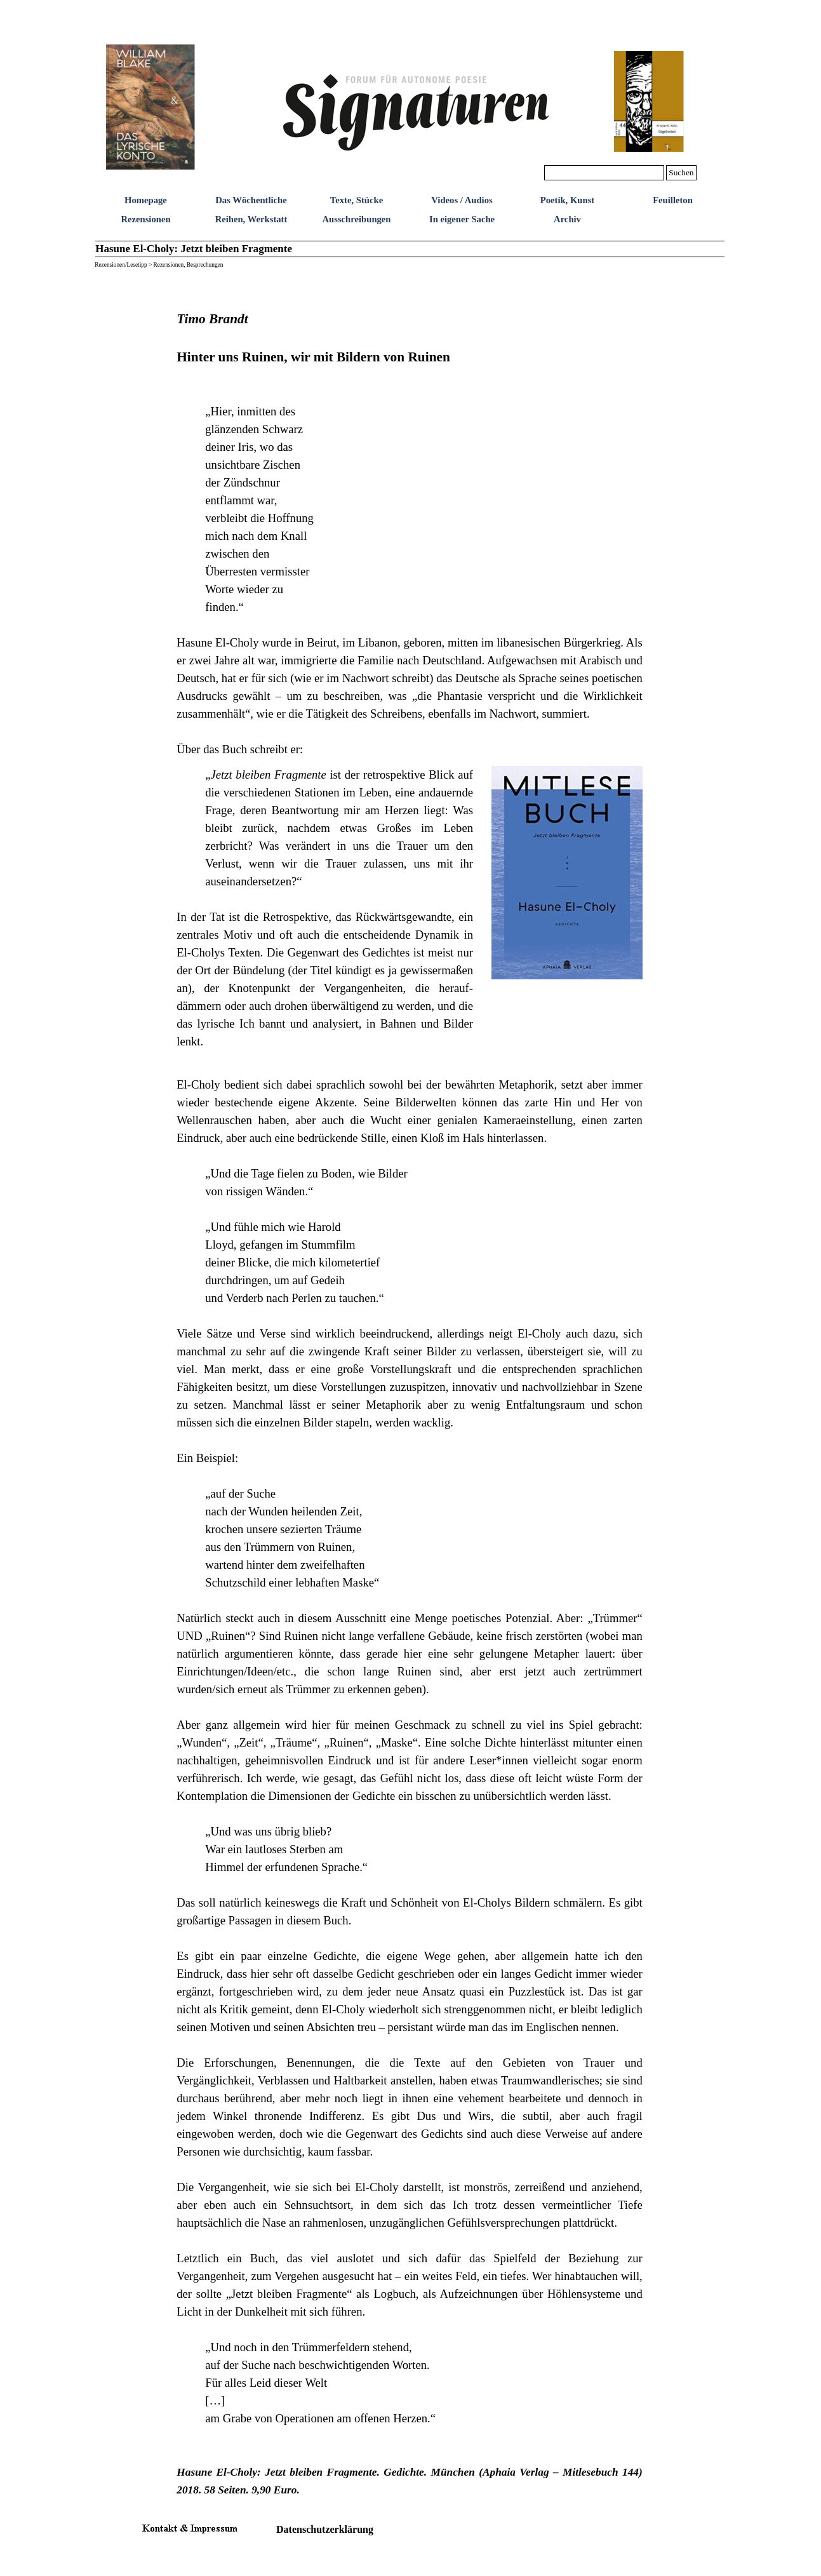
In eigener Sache (462, 219)
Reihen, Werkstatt (251, 219)
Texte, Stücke (356, 200)
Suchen (681, 172)
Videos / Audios (461, 200)
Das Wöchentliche (251, 200)
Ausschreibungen (356, 219)
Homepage (145, 200)
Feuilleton (673, 200)
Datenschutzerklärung (324, 2529)
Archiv (567, 219)
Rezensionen (145, 219)
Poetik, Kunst (567, 200)
